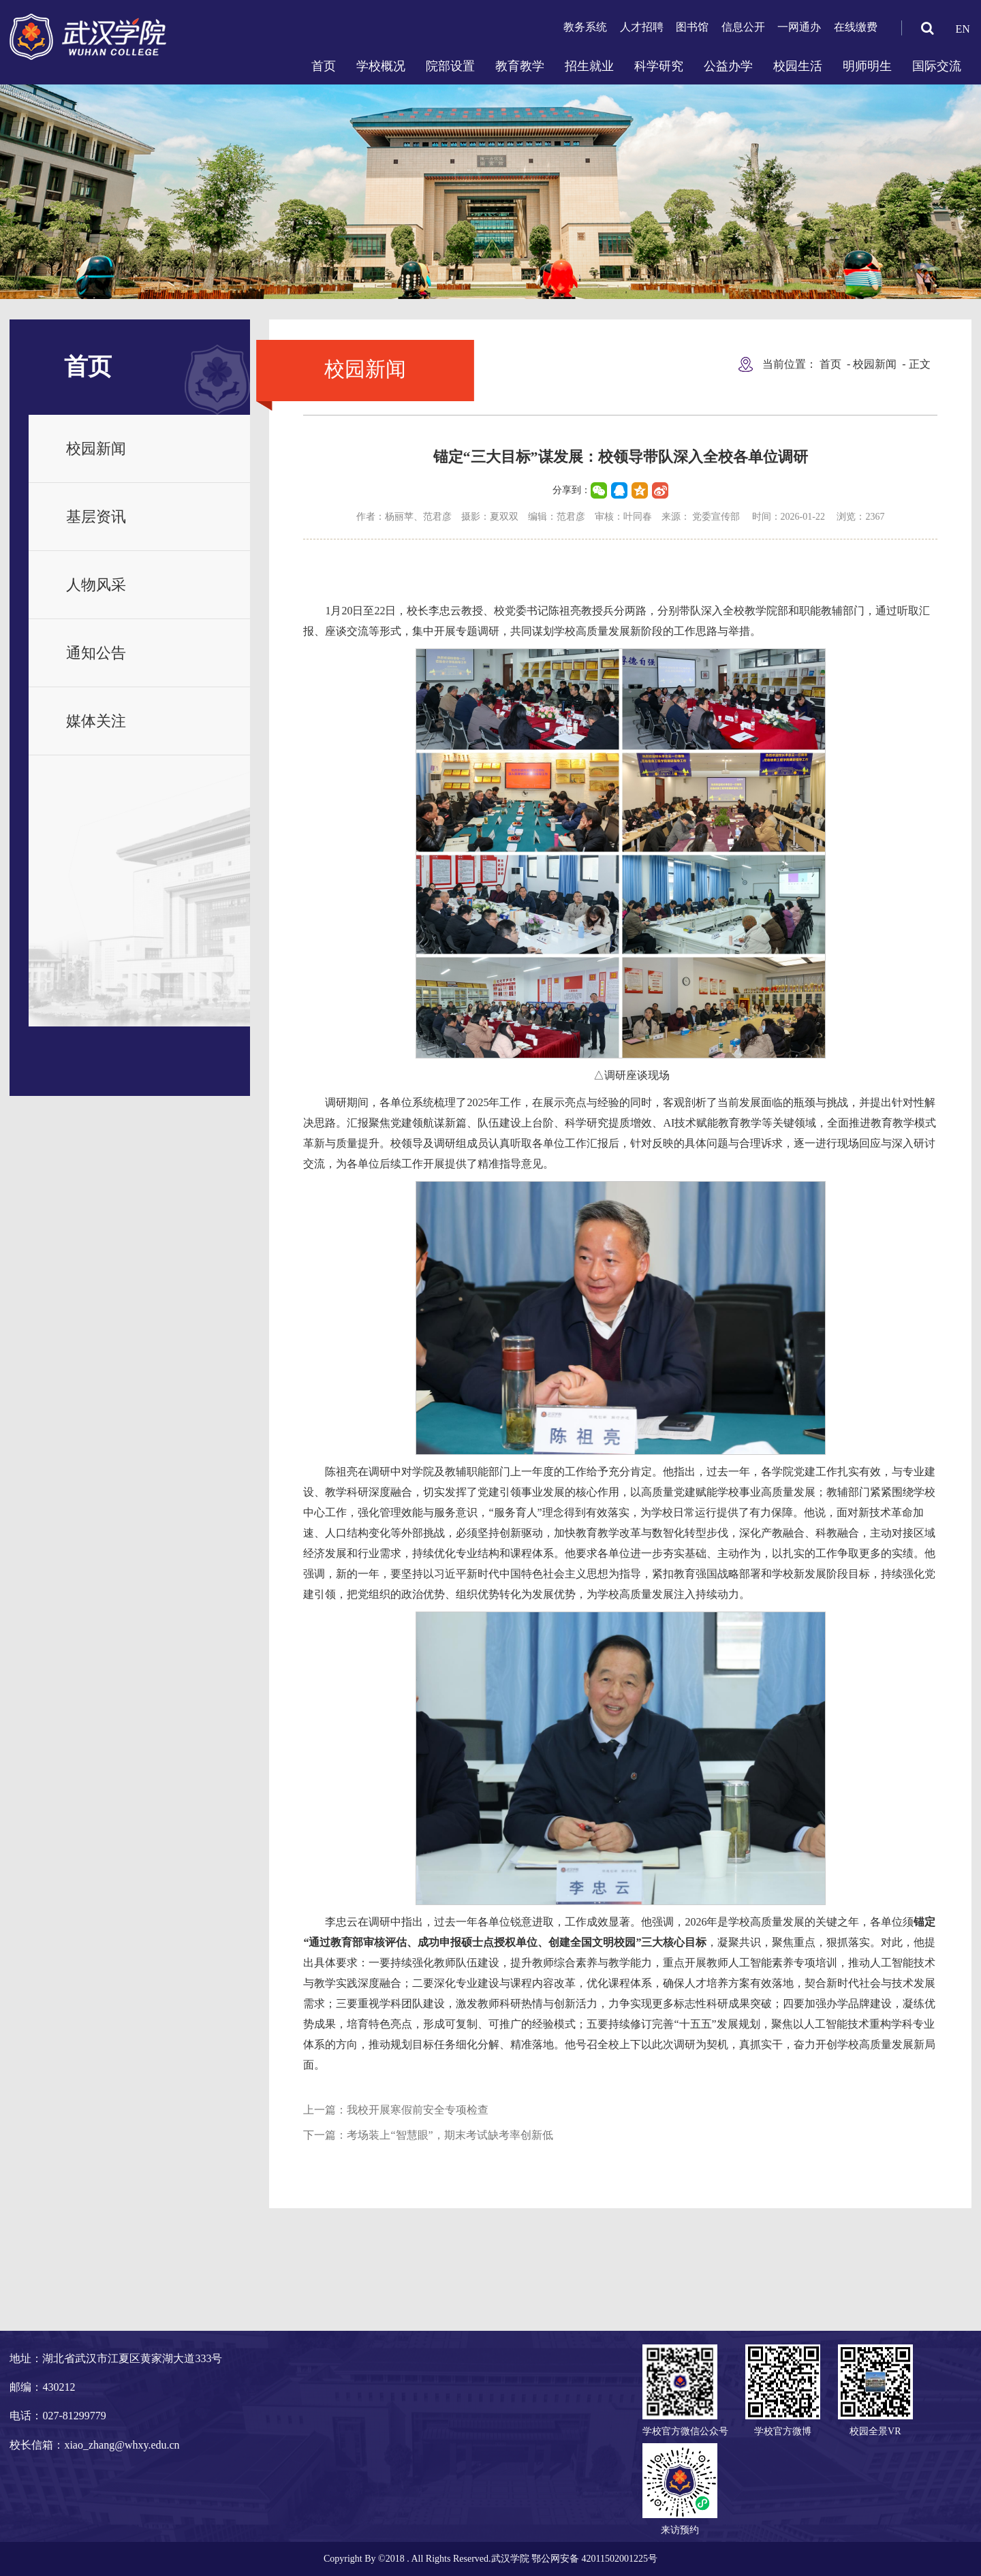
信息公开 (743, 27)
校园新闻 (96, 448)
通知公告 (96, 652)
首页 (323, 66)
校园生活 (797, 66)
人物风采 (96, 584)
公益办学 (728, 66)
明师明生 (867, 66)
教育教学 (519, 66)
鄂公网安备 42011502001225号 (594, 2559)
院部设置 (450, 66)
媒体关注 (96, 720)
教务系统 (585, 27)
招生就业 (589, 66)
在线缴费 (855, 27)
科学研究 (658, 66)
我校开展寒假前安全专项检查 (417, 2110)
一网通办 (799, 27)
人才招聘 (642, 27)
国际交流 (936, 66)
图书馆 (692, 27)
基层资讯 (96, 516)
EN (962, 29)
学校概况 (380, 66)
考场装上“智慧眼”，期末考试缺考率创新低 (449, 2135)
